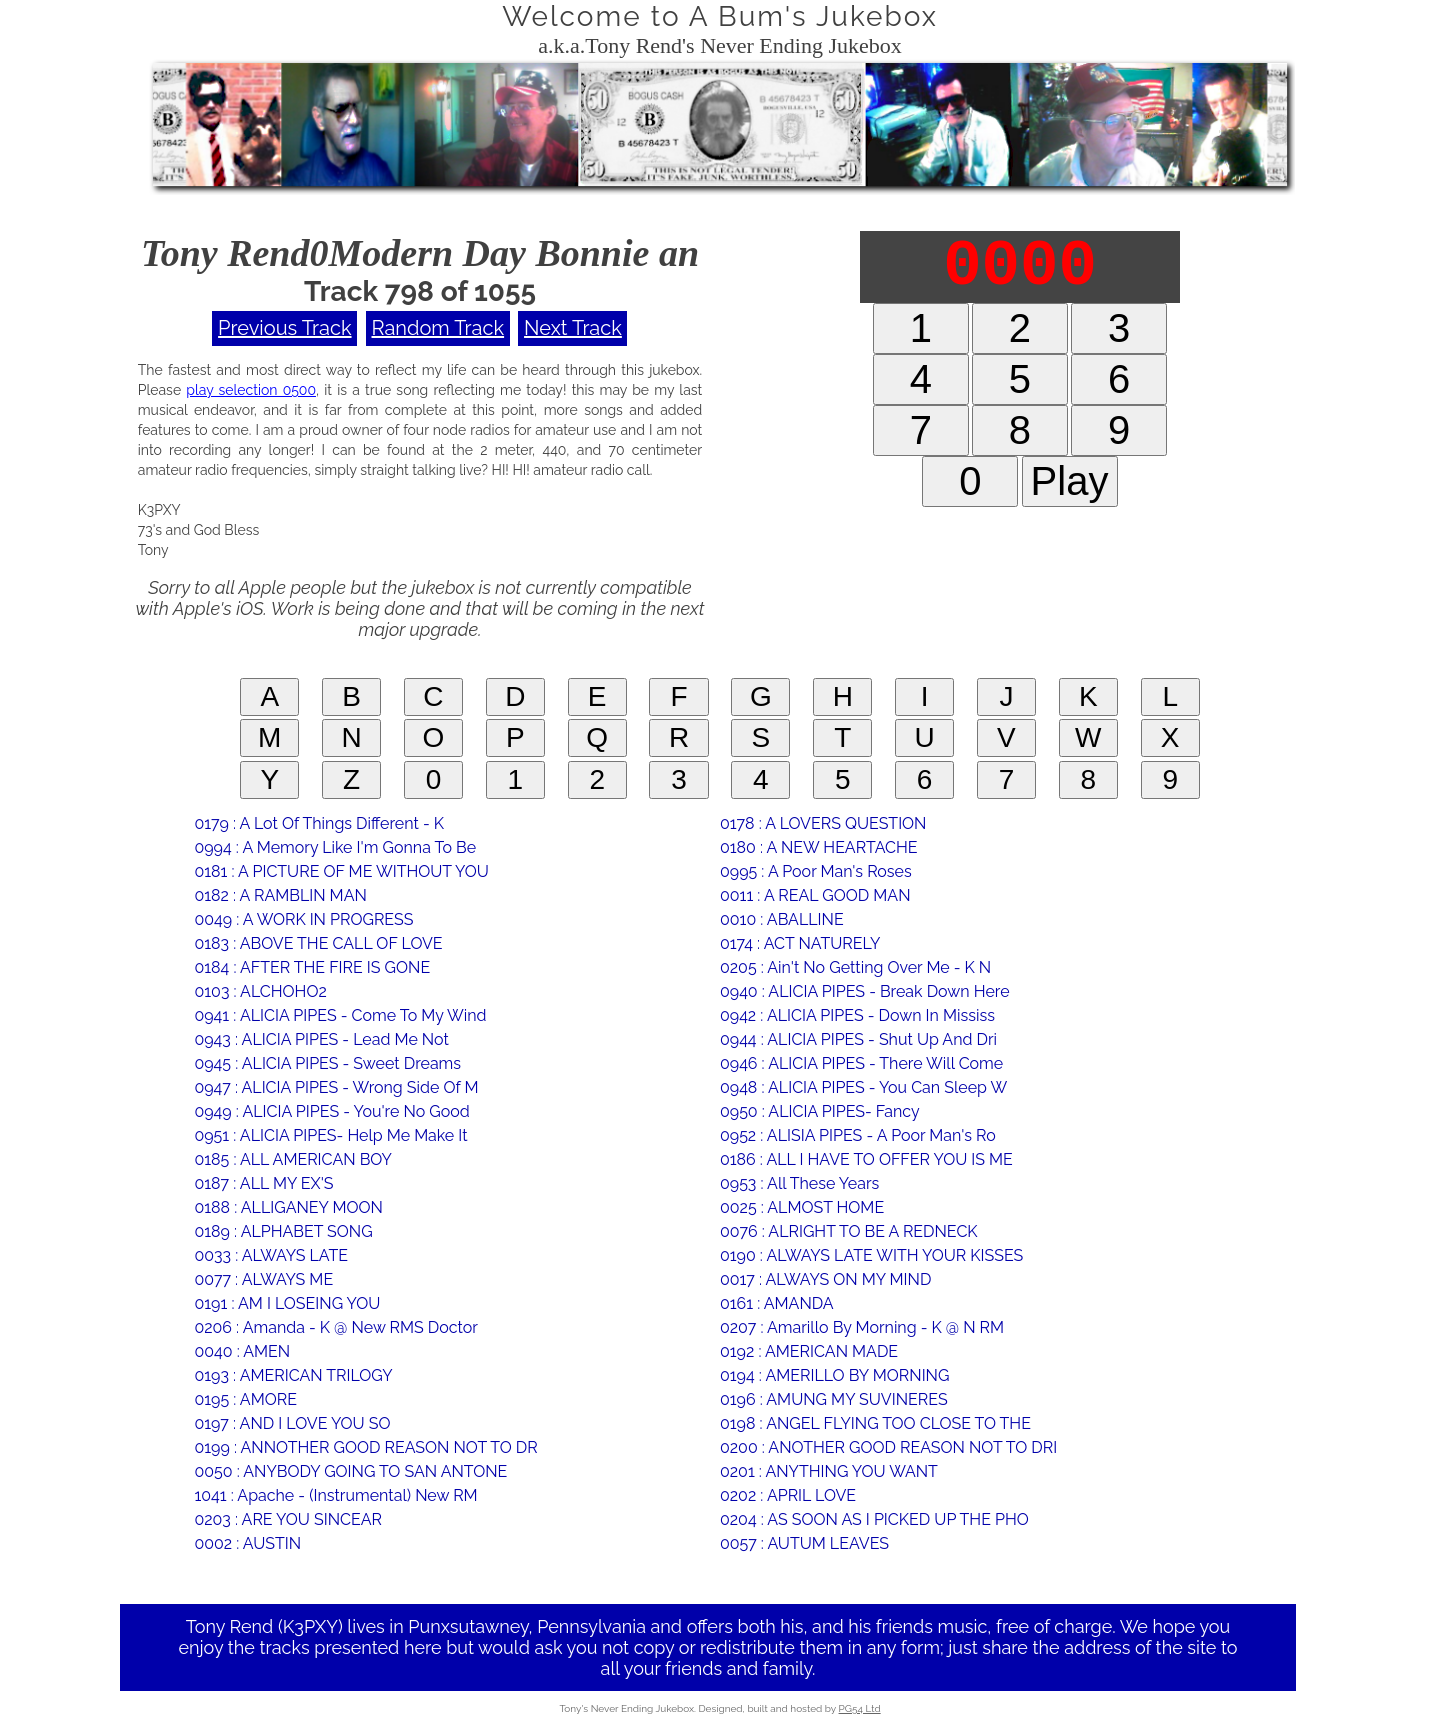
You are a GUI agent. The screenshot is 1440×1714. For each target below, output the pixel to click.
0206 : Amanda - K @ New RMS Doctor (335, 1327)
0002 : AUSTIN (247, 1543)
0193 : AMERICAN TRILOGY (293, 1375)
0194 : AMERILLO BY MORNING (834, 1375)
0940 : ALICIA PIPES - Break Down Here (865, 991)
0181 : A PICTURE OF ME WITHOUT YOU (341, 871)
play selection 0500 (251, 390)
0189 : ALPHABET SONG (283, 1231)
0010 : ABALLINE (782, 919)
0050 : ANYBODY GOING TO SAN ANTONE (350, 1471)
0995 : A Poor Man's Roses (816, 871)
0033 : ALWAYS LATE (271, 1255)
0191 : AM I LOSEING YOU (287, 1303)
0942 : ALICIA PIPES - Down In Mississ (857, 1015)
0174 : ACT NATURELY (800, 943)
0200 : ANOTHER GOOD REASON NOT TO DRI (888, 1447)
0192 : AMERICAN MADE (809, 1351)
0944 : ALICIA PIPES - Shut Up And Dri (858, 1039)
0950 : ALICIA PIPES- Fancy (820, 1111)
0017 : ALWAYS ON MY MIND (825, 1279)
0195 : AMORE (245, 1399)
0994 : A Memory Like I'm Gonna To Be (335, 847)
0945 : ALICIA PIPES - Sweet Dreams (327, 1063)
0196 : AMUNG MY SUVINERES (834, 1399)
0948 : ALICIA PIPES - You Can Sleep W (863, 1087)
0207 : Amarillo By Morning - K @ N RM (862, 1327)
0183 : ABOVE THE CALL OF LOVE (318, 943)
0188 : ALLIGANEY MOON (288, 1207)
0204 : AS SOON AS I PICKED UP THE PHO (874, 1519)
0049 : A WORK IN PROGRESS (303, 919)
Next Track (573, 328)
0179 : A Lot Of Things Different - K (319, 823)
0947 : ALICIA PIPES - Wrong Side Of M (336, 1087)
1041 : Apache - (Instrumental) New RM (335, 1495)
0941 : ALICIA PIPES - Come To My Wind (340, 1015)
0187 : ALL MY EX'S (263, 1183)
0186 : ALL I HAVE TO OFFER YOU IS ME (866, 1159)
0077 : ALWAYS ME (263, 1279)
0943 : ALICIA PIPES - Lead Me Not (321, 1039)
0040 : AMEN (242, 1351)
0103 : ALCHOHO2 (260, 991)
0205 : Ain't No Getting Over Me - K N (855, 967)
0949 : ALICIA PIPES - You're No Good (331, 1111)
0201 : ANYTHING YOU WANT (829, 1471)
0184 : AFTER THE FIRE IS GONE (312, 967)
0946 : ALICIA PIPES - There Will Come (861, 1063)
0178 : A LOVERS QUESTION (823, 823)
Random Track (438, 328)
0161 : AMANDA (777, 1303)
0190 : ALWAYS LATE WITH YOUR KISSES (871, 1255)
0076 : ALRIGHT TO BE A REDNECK (849, 1231)
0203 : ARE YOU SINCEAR (288, 1519)
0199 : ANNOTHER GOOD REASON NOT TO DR (365, 1447)
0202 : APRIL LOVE (788, 1495)
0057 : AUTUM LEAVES (804, 1543)
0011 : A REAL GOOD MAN (815, 895)
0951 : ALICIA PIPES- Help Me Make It (330, 1135)
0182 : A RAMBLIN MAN (280, 895)
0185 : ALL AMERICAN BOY (293, 1159)
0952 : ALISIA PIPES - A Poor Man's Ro (858, 1135)
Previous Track (284, 328)
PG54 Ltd (860, 1708)
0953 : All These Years (799, 1183)
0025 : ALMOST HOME (802, 1207)
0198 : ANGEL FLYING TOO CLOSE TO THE (875, 1423)
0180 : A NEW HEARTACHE (819, 847)
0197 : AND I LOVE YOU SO (292, 1423)
